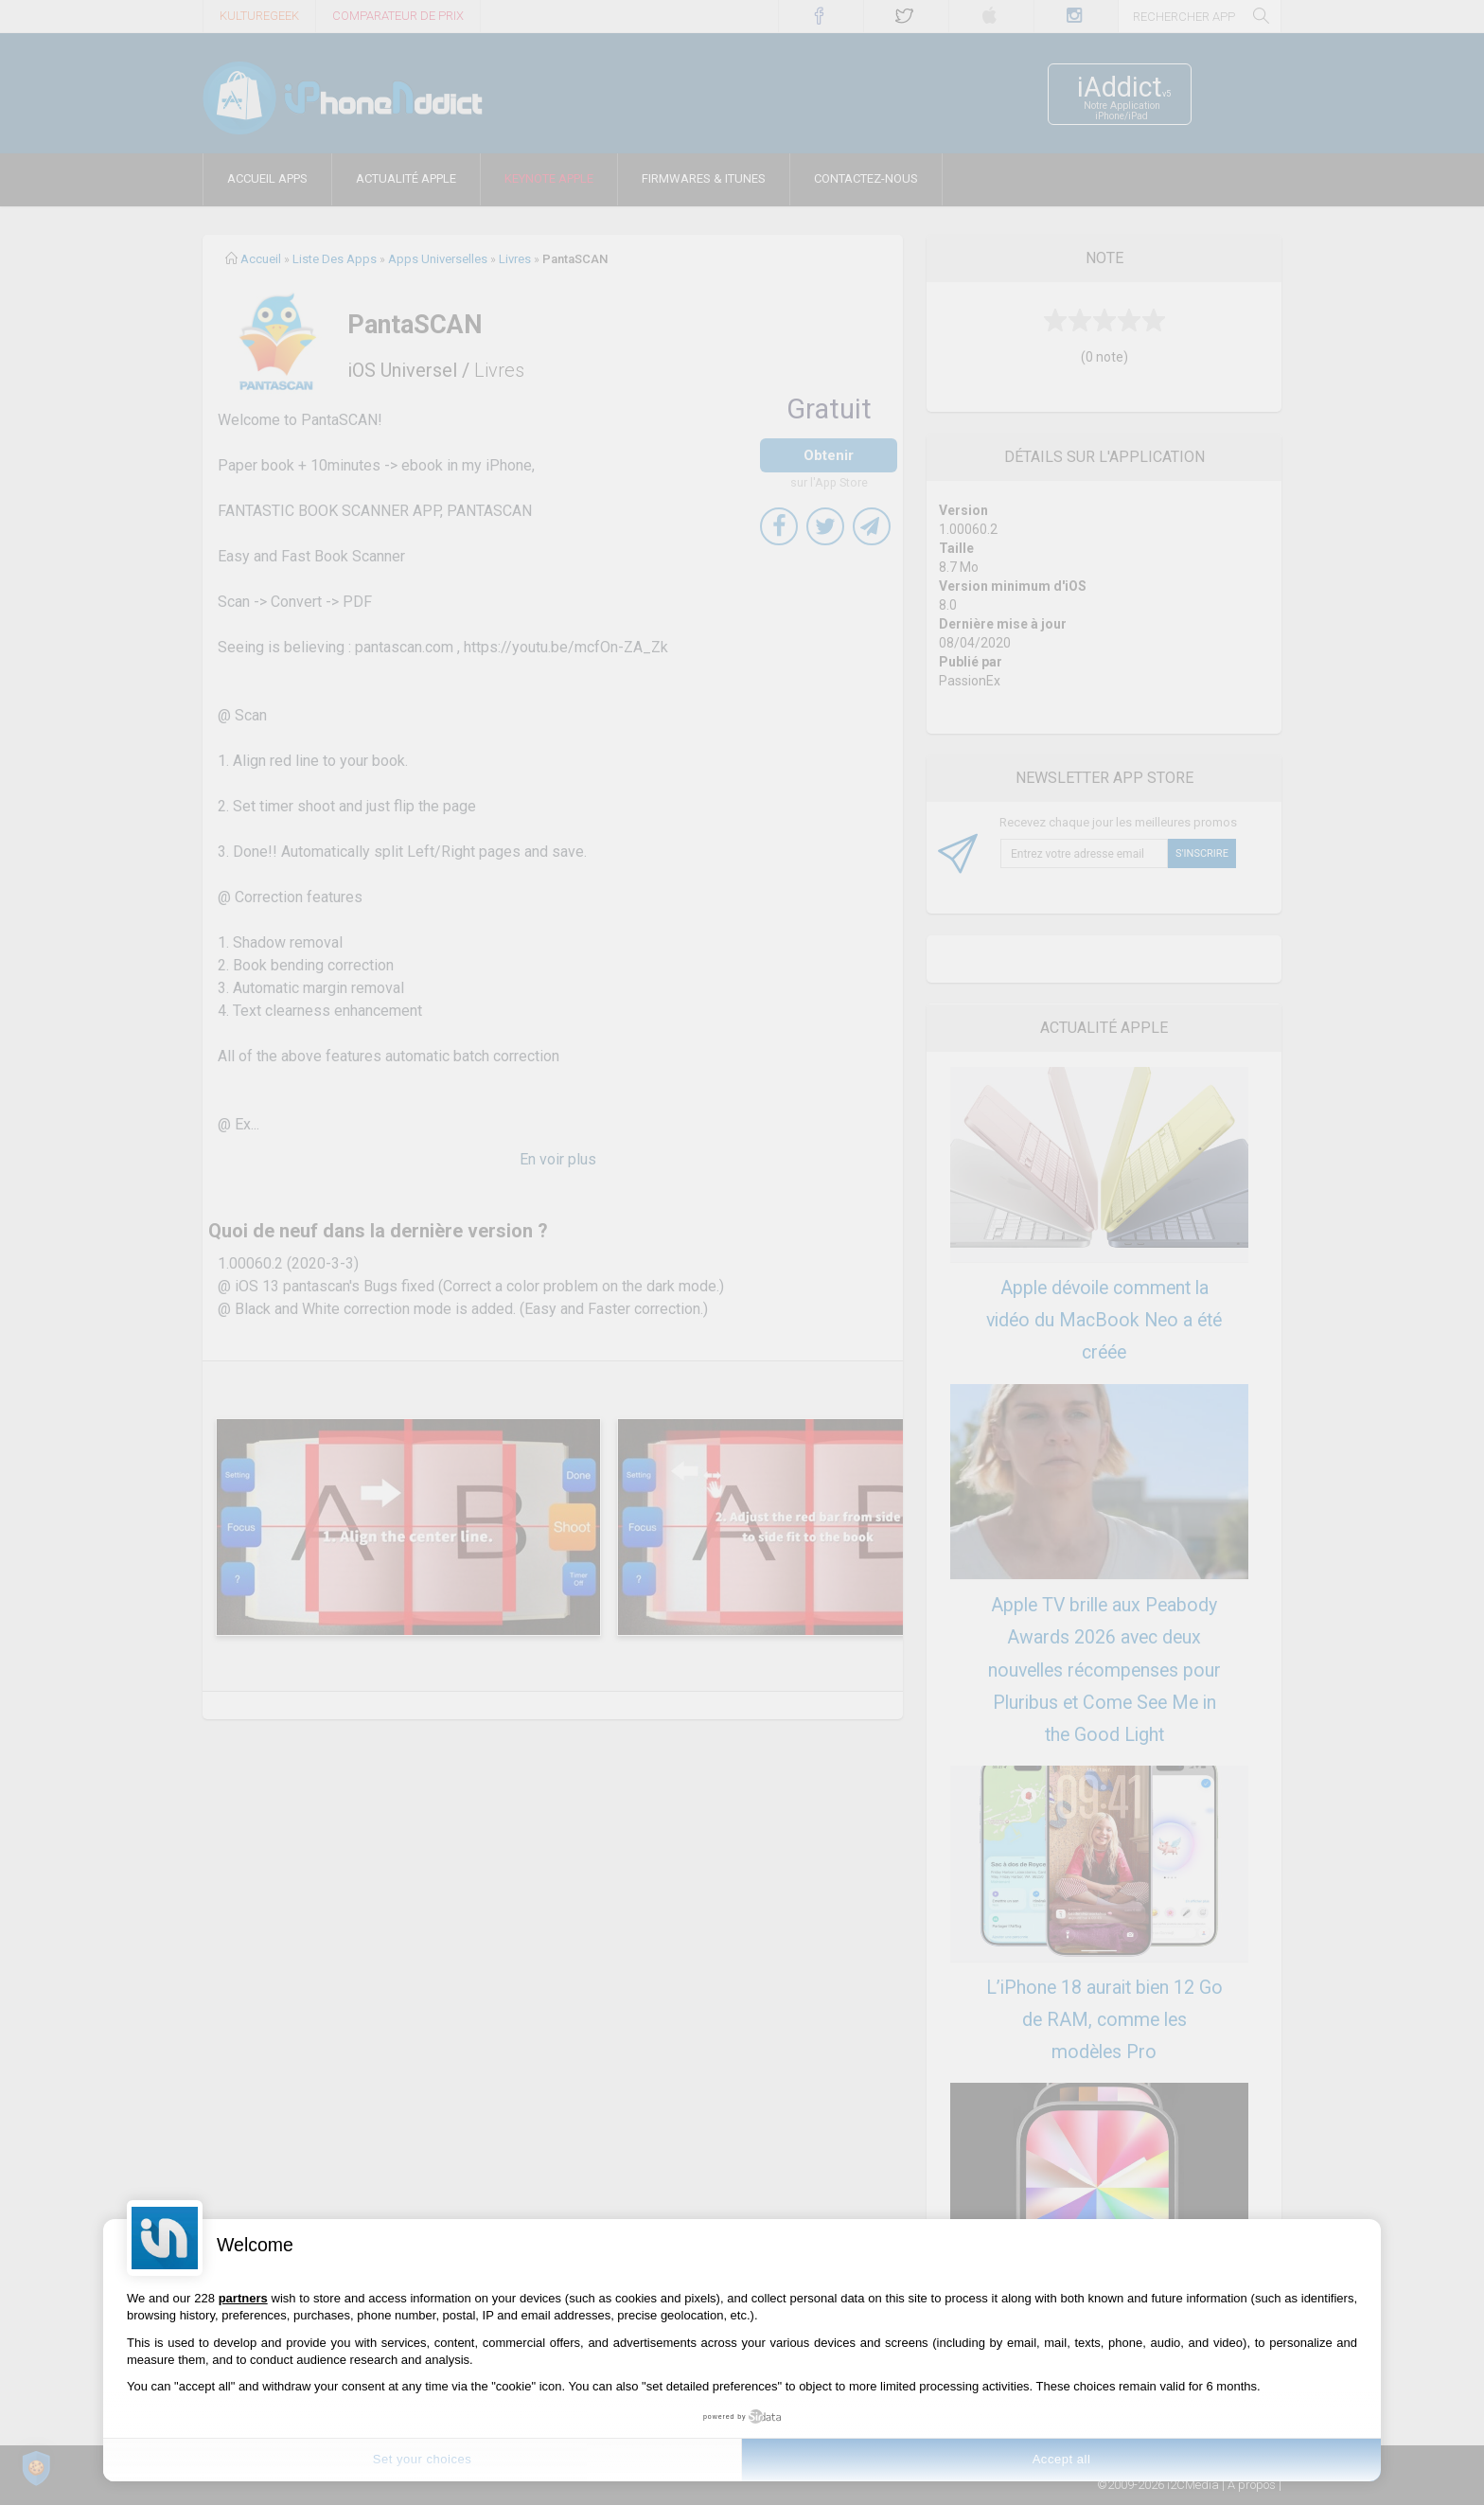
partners (243, 2298)
